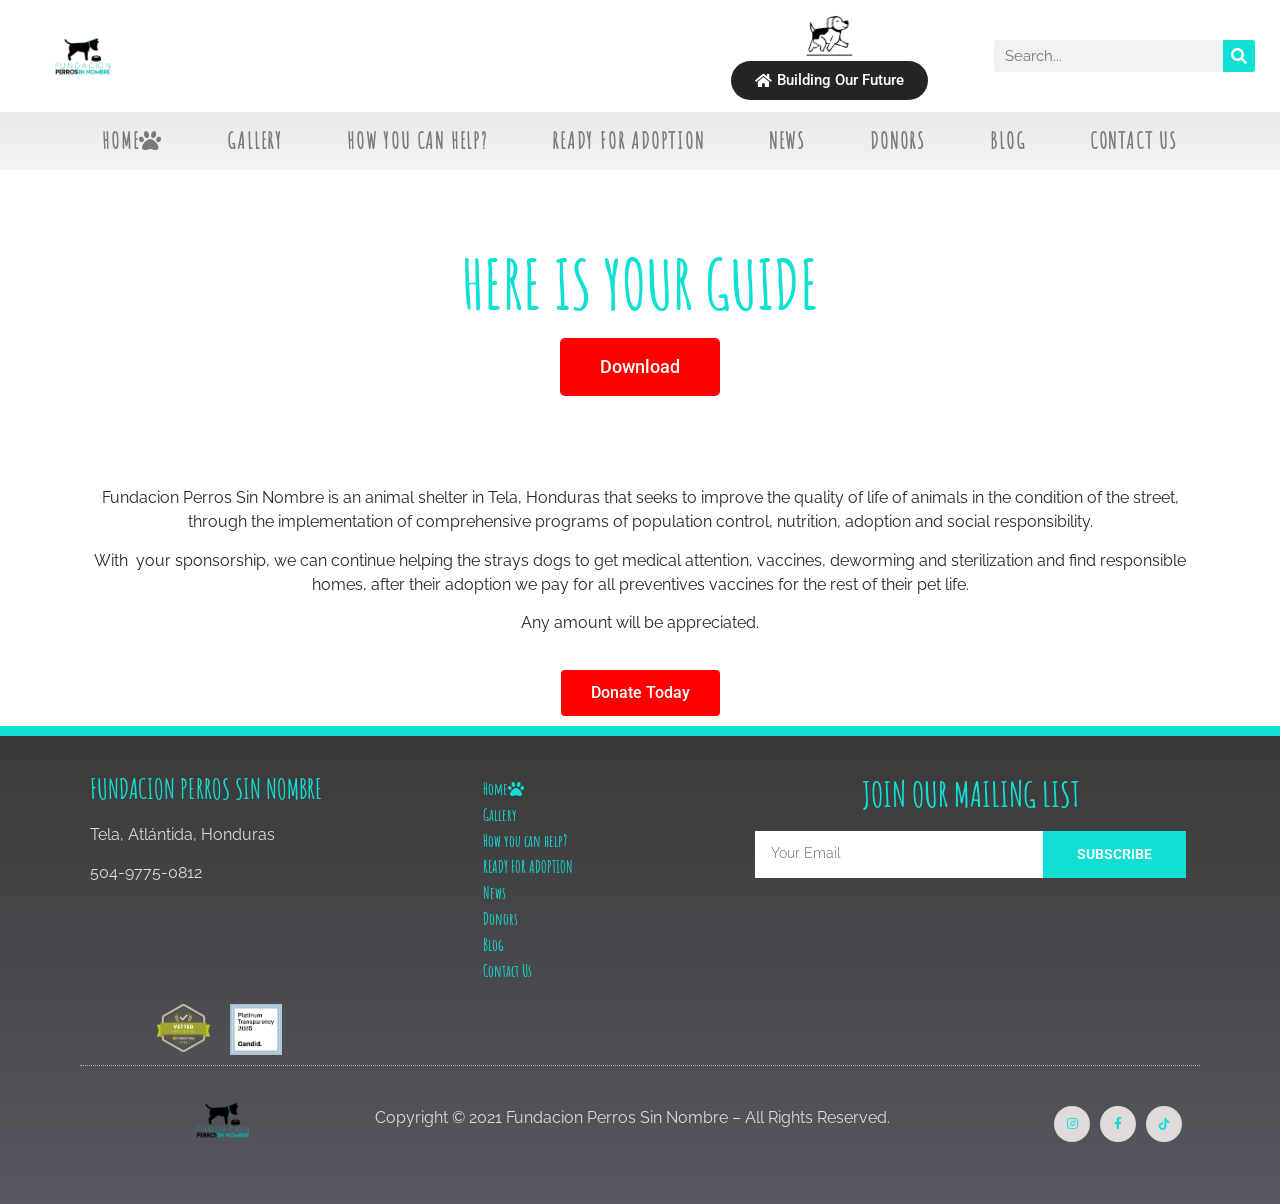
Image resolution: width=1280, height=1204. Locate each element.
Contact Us (1134, 140)
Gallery (255, 140)
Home (132, 140)
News (787, 140)
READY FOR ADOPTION (628, 140)
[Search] (1239, 56)
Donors (898, 140)
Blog (1007, 140)
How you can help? (417, 140)
